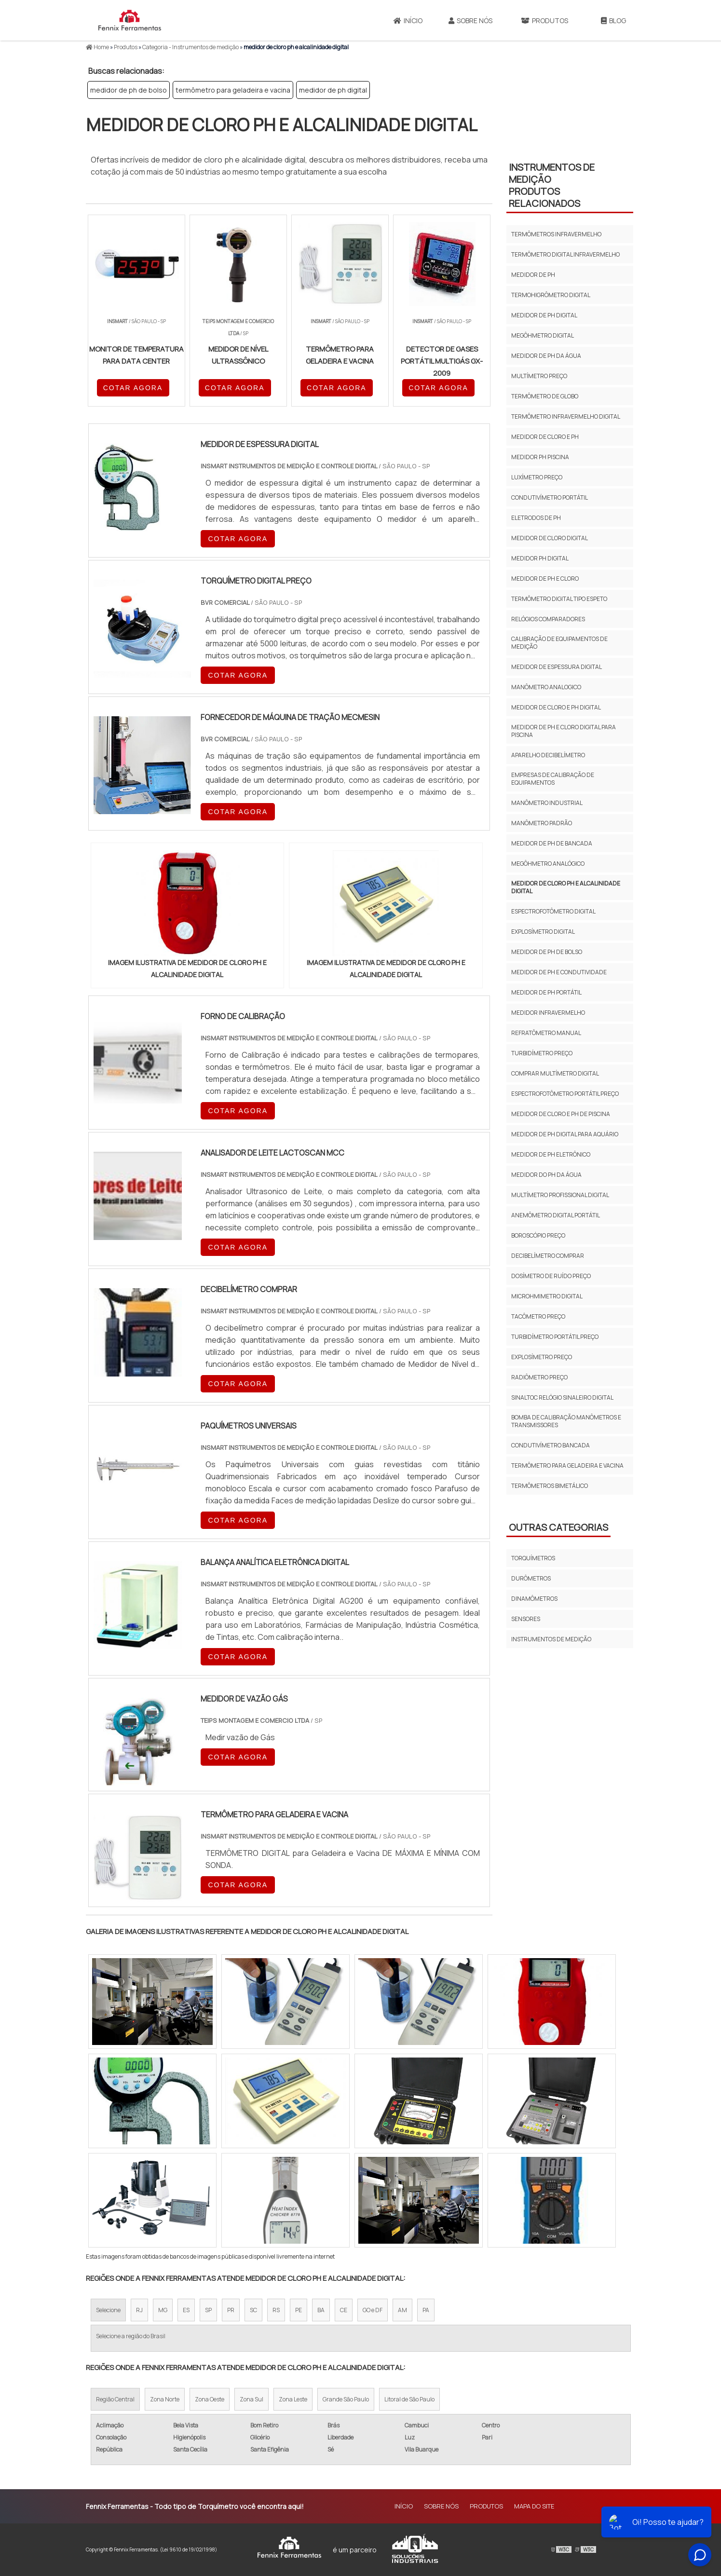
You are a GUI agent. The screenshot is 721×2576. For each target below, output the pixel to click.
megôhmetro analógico (548, 863)
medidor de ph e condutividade (559, 972)
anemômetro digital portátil (555, 1215)
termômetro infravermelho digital (565, 416)
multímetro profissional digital (560, 1195)
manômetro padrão (541, 823)
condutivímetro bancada (550, 1445)
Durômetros (531, 1578)
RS (276, 2310)
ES (186, 2310)
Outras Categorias (558, 1527)
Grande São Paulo (346, 2399)
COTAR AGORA (133, 388)
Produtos (544, 20)
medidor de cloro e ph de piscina (560, 1114)
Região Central (115, 2399)
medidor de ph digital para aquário (564, 1134)
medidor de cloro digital (549, 538)
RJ (139, 2310)
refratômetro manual (546, 1033)
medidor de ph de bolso (128, 90)
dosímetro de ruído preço (551, 1276)
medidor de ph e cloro (545, 578)
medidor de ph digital (333, 90)
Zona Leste (293, 2399)
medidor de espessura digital (556, 667)
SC (253, 2310)
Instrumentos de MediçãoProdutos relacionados (552, 185)
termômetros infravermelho (556, 234)
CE (343, 2310)
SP (208, 2310)
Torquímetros (533, 1558)
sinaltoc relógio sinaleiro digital (562, 1397)
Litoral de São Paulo (409, 2399)
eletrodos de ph (536, 518)
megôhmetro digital (542, 335)
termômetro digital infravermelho (565, 254)
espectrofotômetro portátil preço (565, 1094)
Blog (613, 20)
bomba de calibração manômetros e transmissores (566, 1421)
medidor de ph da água (546, 356)
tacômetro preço (538, 1316)
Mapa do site (534, 2506)
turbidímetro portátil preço (555, 1337)
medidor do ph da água (546, 1175)
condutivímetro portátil (549, 497)
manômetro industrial (547, 803)
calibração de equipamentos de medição (559, 643)
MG (162, 2310)
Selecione (108, 2310)
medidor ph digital (540, 558)
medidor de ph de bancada (551, 843)
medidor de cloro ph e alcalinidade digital (565, 887)
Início (408, 20)
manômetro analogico (546, 687)
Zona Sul (251, 2399)
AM (402, 2310)
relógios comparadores (548, 619)
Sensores (525, 1619)
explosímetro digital (543, 931)
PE (298, 2310)
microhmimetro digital (547, 1296)
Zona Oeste (209, 2399)
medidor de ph (533, 275)
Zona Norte (164, 2399)
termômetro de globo (544, 396)
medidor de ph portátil (546, 992)
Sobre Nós (470, 20)
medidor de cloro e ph (545, 437)
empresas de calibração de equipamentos (552, 779)
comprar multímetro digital (555, 1073)
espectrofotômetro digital (553, 911)
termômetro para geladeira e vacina (233, 90)
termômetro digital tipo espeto (559, 599)
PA (425, 2310)
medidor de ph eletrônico (550, 1154)
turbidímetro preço (541, 1053)
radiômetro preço (539, 1377)
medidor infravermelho (548, 1013)
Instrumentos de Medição (551, 1639)
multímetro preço (539, 376)
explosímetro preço (541, 1357)
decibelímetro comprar (547, 1256)
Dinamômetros (534, 1599)
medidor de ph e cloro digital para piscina (563, 731)
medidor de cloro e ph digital (556, 707)
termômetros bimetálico (549, 1486)
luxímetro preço (536, 477)
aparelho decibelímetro (548, 755)
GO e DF (372, 2310)
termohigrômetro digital (550, 295)
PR (230, 2310)
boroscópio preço (538, 1235)
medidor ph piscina (540, 457)
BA (321, 2310)
